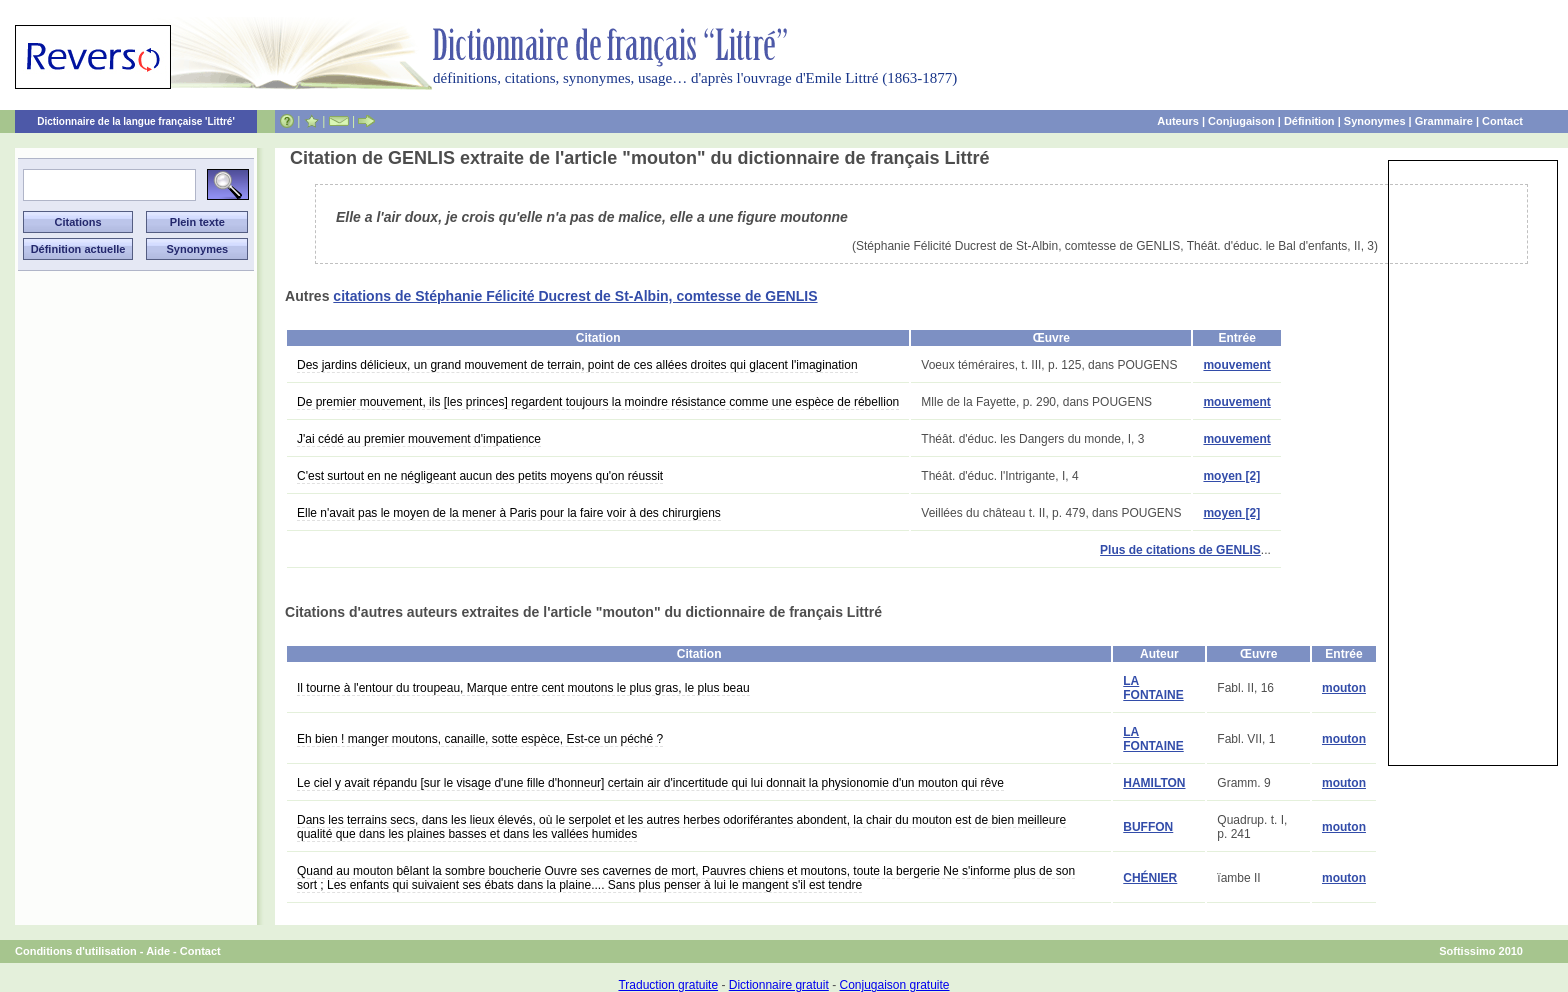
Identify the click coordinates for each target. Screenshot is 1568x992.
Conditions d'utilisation (76, 951)
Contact (1502, 121)
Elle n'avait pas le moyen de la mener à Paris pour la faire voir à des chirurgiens (509, 513)
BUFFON (1148, 827)
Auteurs (1178, 121)
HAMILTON (1154, 783)
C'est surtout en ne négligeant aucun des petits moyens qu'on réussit (480, 476)
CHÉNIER (1150, 878)
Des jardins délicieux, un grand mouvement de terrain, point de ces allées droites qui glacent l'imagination (577, 365)
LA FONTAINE (1153, 688)
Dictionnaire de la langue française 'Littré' (136, 121)
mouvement (1236, 365)
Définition (1309, 121)
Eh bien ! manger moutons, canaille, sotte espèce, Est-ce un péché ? (480, 739)
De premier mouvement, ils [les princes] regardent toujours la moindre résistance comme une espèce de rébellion (598, 402)
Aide (158, 951)
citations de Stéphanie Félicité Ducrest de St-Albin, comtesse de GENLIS (575, 296)
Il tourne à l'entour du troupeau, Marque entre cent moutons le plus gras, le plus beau (523, 688)
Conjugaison (1241, 121)
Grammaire (1444, 121)
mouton (1344, 688)
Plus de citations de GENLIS (1180, 550)
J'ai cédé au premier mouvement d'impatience (419, 439)
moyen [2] (1231, 476)
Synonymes (1375, 121)
